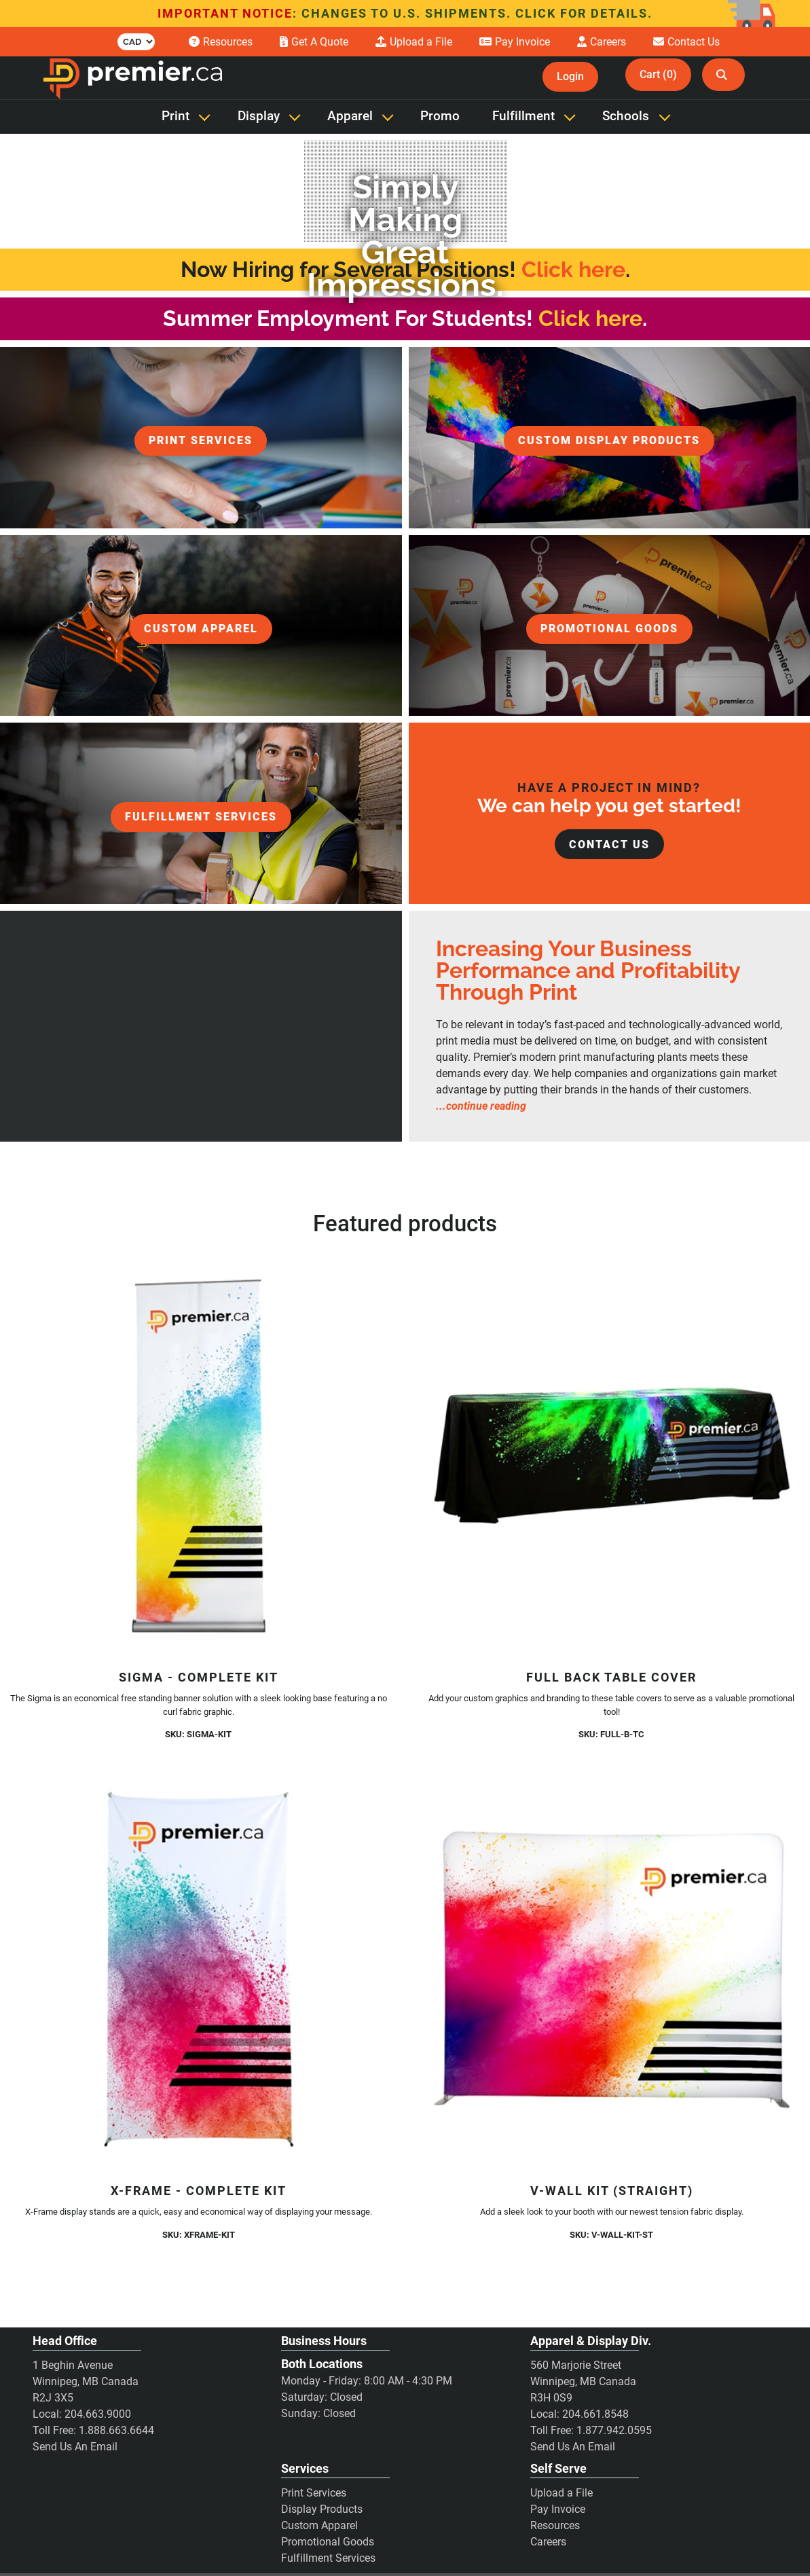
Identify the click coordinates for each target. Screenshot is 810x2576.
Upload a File (561, 2492)
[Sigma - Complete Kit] (198, 1455)
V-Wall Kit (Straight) (611, 2190)
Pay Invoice (557, 2509)
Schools (625, 116)
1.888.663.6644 (116, 2430)
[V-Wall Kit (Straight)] (612, 1970)
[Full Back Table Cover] (612, 1455)
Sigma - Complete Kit (198, 1677)
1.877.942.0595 (614, 2430)
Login (570, 76)
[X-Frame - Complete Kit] (198, 1970)
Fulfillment (523, 116)
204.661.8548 (595, 2414)
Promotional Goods (327, 2541)
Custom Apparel (319, 2525)
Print (175, 116)
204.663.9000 (98, 2414)
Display (259, 116)
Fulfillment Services (328, 2558)
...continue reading (481, 1106)
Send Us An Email (75, 2446)
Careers (548, 2541)
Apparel (350, 116)
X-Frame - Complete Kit (199, 2190)
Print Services (313, 2492)
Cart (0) (658, 74)
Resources (555, 2525)
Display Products (322, 2509)
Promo (440, 116)
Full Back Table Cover (611, 1677)
